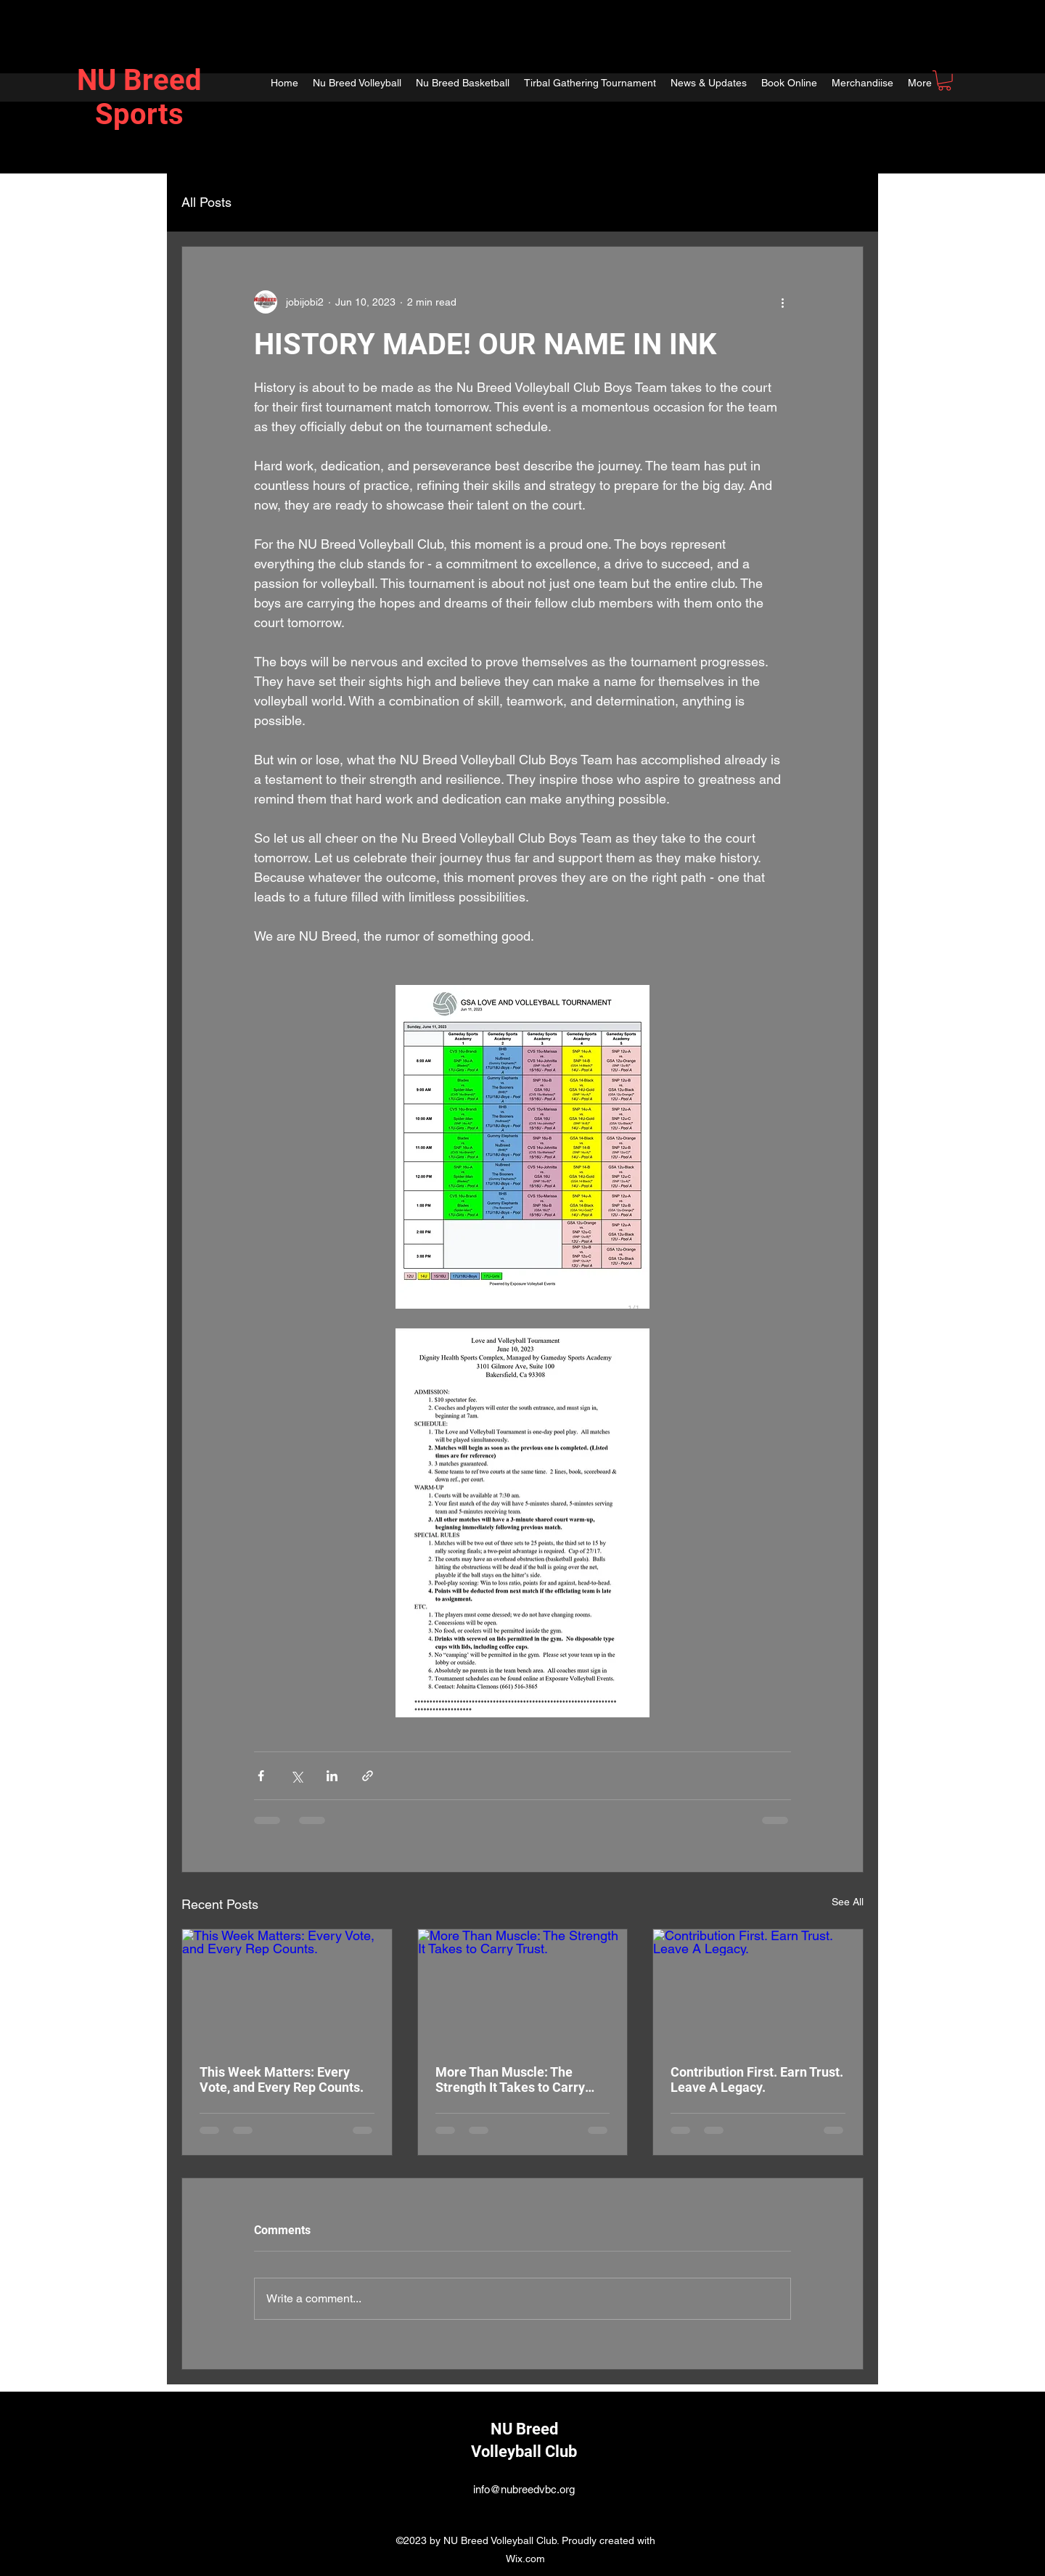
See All (848, 1902)
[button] (944, 80)
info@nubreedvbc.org (524, 2489)
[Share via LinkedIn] (332, 1776)
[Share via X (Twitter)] (296, 1776)
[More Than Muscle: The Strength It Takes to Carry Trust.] (523, 1988)
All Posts (206, 202)
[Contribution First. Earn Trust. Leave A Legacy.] (758, 1988)
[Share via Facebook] (261, 1776)
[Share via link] (367, 1776)
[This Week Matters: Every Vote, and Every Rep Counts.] (287, 1988)
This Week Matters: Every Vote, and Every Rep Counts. (282, 2079)
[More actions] (782, 302)
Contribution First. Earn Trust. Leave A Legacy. (757, 2079)
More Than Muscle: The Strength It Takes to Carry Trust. (510, 2079)
